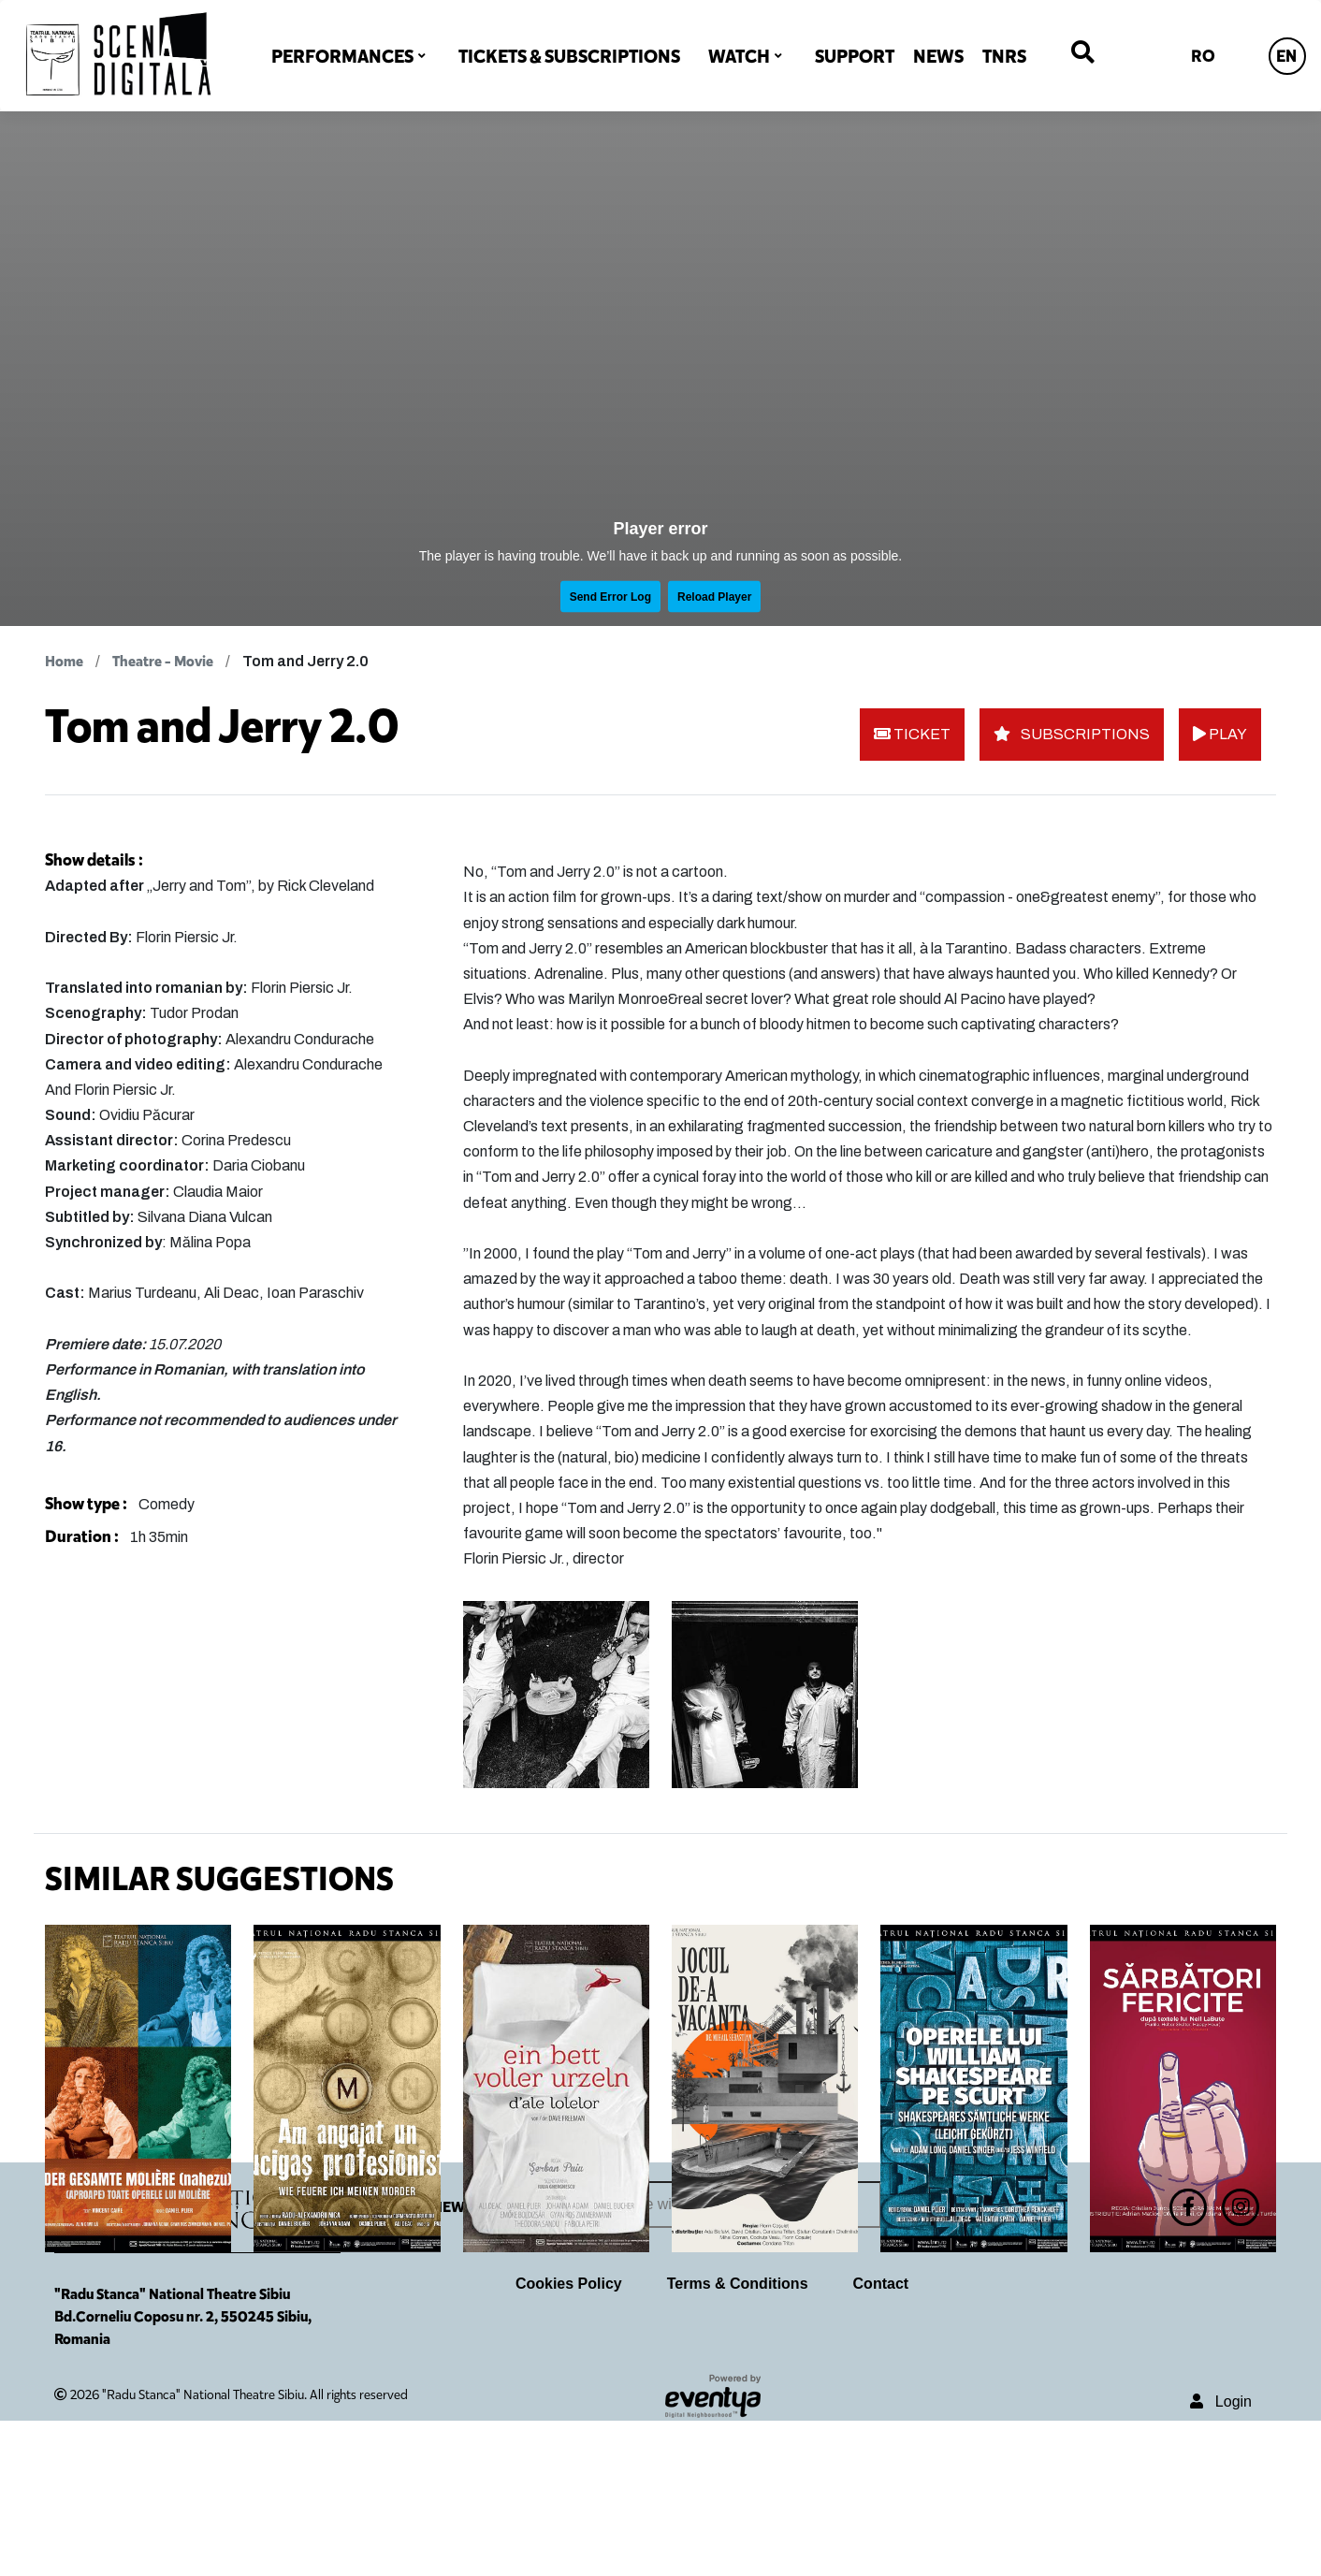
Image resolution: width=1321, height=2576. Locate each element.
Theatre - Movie (162, 661)
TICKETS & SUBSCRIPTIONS (569, 56)
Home (64, 661)
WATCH (739, 56)
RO (1203, 56)
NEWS (938, 56)
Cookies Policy (568, 2439)
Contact (881, 2439)
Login (1221, 2558)
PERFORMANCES (342, 56)
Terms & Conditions (737, 2439)
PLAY (1220, 734)
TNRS (1004, 56)
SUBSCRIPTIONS (1072, 734)
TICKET (912, 734)
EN (1286, 56)
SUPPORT (854, 56)
